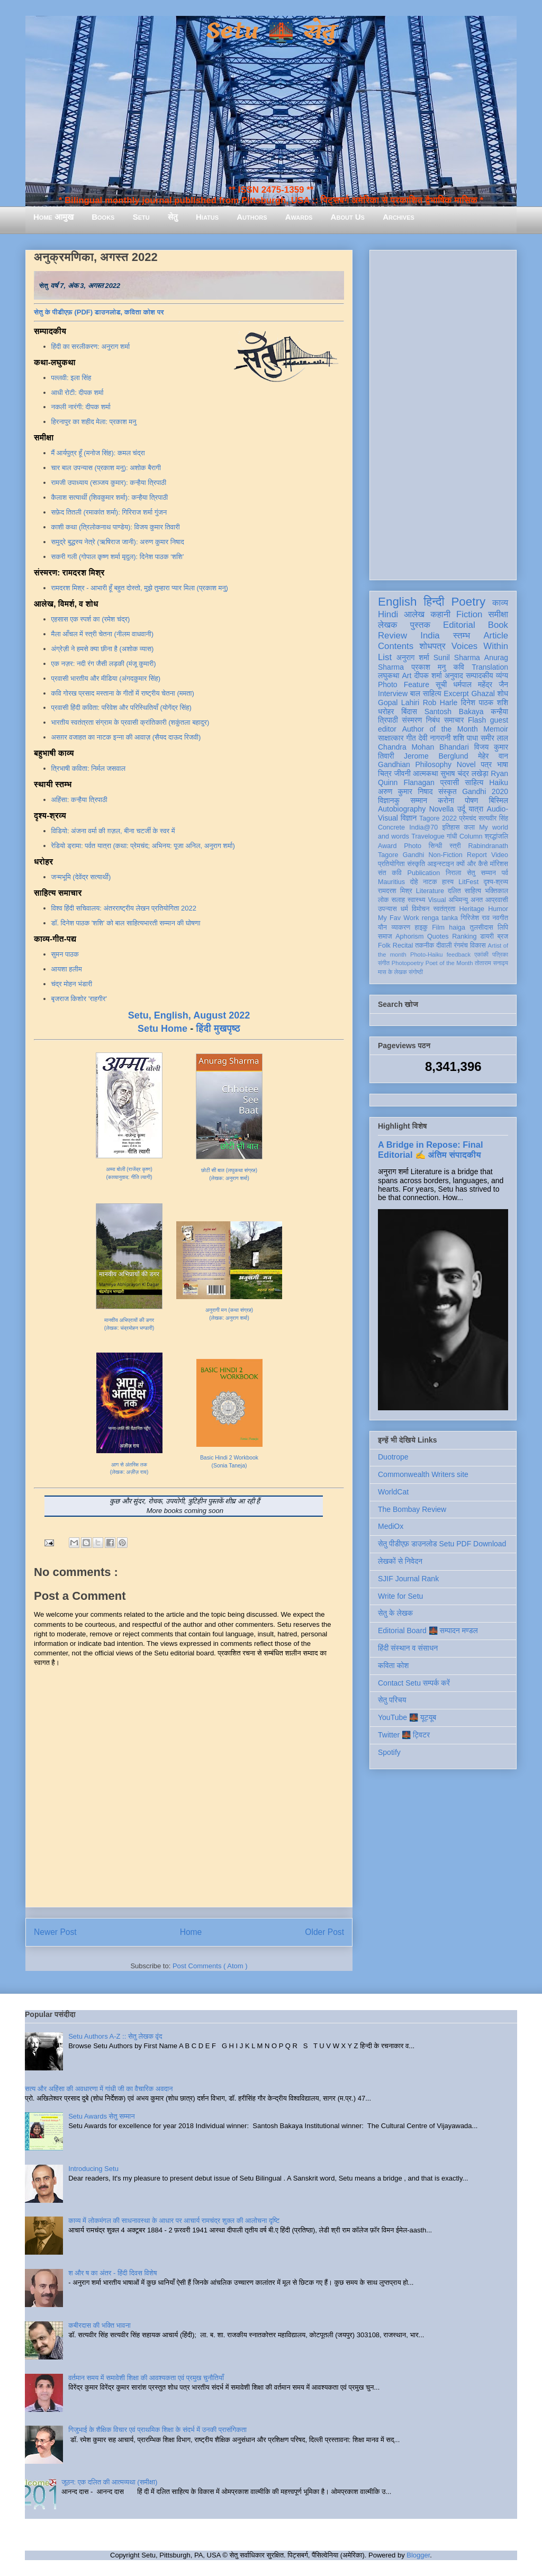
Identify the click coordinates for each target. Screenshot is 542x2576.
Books (103, 216)
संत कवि (390, 873)
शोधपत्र (432, 646)
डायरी (487, 936)
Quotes (438, 936)
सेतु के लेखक (395, 1613)
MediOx (390, 1526)
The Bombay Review (412, 1509)
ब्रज (503, 936)
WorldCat (393, 1492)
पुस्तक (420, 625)
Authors (252, 216)
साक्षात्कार (391, 738)
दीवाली (443, 945)
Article (495, 636)
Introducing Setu (93, 2169)
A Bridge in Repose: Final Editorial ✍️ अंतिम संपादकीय (430, 1149)
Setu (141, 216)
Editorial (459, 625)
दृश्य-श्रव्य (495, 882)
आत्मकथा (425, 773)
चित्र (385, 773)
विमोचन (420, 909)
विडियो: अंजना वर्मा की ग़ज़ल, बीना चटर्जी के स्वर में (113, 831)
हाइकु (421, 927)
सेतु (173, 216)
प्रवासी (449, 782)
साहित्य (474, 782)
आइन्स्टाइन (440, 864)
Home (191, 1932)
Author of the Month (440, 729)
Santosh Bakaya (454, 711)
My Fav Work (398, 918)
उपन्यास (387, 909)
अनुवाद (454, 675)
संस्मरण (412, 720)
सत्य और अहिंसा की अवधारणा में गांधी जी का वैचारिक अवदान (99, 2089)
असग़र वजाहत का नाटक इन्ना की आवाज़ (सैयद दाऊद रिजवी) (126, 737)
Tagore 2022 (438, 818)
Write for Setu (400, 1596)
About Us (348, 216)
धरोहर (386, 711)
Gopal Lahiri (398, 702)
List (385, 657)
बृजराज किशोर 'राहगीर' (79, 999)
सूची (441, 684)
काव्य (500, 603)
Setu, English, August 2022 (189, 1015)
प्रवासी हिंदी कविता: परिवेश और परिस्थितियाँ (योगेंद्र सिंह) (121, 707)
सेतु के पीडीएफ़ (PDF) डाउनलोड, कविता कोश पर (99, 312)
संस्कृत (447, 791)
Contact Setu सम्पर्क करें (414, 1683)
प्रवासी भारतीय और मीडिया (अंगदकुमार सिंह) (106, 678)
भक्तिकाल (496, 891)
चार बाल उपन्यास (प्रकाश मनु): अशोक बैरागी (106, 468)
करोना (446, 800)
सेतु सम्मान (481, 873)
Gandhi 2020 (485, 791)
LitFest (468, 882)
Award (387, 846)
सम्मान (418, 800)
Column (470, 836)
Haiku (498, 782)
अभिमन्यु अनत (465, 900)
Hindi (388, 614)
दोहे (414, 882)
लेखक (388, 625)
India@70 (423, 827)
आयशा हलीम (66, 969)
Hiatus (207, 216)
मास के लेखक (392, 972)
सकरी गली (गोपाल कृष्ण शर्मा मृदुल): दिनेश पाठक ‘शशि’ (117, 557)
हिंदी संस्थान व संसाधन (408, 1648)
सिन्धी (435, 846)
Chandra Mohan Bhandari (423, 747)
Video (499, 855)
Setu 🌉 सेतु (271, 31)
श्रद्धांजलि (496, 836)
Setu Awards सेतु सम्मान (101, 2116)
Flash (477, 720)
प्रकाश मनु (428, 667)
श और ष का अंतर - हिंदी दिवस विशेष (112, 2273)
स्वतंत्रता (444, 909)
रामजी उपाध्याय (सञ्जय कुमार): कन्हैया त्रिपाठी (109, 483)
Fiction (469, 614)
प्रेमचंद (467, 818)
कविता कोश (393, 1665)
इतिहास (450, 827)
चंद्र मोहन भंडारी (72, 984)
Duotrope (393, 1457)
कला (469, 827)
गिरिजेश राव (475, 918)
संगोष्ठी (416, 972)
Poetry (468, 601)
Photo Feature (403, 684)
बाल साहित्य (425, 693)
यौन (382, 927)
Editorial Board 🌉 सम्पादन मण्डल (428, 1630)
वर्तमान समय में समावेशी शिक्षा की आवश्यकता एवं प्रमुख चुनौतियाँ (146, 2378)
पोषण (471, 800)
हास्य (448, 882)
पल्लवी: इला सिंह (71, 378)
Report (477, 855)
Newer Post (55, 1932)
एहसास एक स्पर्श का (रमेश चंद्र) (90, 619)
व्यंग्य (502, 675)
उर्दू (461, 809)
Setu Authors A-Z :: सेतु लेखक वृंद (115, 2036)
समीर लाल (494, 738)
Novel (466, 764)
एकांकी (481, 954)
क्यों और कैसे (471, 864)
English (397, 601)
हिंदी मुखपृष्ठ (218, 1028)
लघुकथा (388, 675)
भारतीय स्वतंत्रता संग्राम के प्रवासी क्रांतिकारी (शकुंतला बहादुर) (130, 722)
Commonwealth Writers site (423, 1474)
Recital (403, 945)
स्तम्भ (461, 636)
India (429, 636)
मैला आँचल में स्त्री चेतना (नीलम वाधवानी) (102, 634)
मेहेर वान (493, 756)
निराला (453, 873)
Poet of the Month (449, 963)
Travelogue (428, 836)
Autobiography (402, 809)
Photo (412, 846)
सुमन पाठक (65, 954)
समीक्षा (498, 614)
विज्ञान (409, 818)
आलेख (414, 614)
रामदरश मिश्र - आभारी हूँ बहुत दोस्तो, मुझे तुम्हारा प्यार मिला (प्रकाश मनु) (139, 588)
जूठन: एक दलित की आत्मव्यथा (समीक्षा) (109, 2482)
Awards (299, 216)
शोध (503, 693)
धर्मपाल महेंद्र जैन (480, 684)
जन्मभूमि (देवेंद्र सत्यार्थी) (81, 877)
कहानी (440, 614)
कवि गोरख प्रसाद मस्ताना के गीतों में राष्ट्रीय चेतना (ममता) (122, 693)
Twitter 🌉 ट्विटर (404, 1735)
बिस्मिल (498, 800)
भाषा (502, 764)
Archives (398, 216)
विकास (478, 945)
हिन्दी (433, 601)
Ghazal (482, 693)
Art (407, 675)
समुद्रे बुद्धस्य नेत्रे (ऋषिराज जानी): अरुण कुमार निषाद (117, 542)
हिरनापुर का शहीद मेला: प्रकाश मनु (94, 422)
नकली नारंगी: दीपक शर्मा (81, 407)
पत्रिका (500, 954)
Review (392, 636)
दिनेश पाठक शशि (484, 702)
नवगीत (500, 918)
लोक (383, 900)
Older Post (324, 1932)
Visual (437, 900)
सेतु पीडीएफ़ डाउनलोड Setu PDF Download (442, 1543)
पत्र (486, 764)
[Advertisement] (443, 413)
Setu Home (162, 1028)
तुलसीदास (481, 927)
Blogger (418, 2555)
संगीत (384, 963)
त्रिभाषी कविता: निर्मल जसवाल (88, 768)
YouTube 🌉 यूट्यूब (407, 1717)
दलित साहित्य (464, 891)
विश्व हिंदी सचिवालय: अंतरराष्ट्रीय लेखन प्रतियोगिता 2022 (123, 908)
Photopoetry (407, 963)
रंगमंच (461, 945)
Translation (490, 667)
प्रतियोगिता (391, 864)
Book (498, 625)
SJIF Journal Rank (408, 1578)
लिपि (503, 927)
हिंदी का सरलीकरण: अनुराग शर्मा (90, 346)
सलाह (398, 900)
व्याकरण (400, 927)
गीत (410, 738)
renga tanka (440, 918)
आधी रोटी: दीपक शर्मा (77, 393)
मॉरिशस (499, 864)
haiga (457, 927)
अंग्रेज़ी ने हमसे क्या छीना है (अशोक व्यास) (102, 649)
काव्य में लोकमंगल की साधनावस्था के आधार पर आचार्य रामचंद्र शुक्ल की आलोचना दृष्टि (173, 2220)
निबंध (433, 720)
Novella (441, 809)
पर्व (505, 873)
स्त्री (455, 846)
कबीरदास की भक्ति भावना (99, 2325)
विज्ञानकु (389, 800)
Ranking (464, 936)
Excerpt (456, 693)
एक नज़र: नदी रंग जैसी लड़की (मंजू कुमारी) (103, 664)
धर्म (404, 909)
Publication (424, 873)
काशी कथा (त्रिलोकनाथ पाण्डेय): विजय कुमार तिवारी (115, 527)
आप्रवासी (496, 900)
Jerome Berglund (436, 756)
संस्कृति (416, 864)
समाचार (454, 720)
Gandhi (413, 855)
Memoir (495, 729)
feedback (459, 954)
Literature (430, 891)
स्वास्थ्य (417, 900)
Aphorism (409, 936)
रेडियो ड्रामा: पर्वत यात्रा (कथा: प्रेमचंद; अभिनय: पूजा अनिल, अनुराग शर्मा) (143, 846)
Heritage (472, 909)
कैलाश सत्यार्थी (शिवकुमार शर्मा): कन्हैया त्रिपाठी (109, 497)
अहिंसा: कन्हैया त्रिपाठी (79, 800)
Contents (395, 646)
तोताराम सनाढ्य (491, 963)
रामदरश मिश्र (395, 891)
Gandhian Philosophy (414, 764)
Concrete (391, 827)
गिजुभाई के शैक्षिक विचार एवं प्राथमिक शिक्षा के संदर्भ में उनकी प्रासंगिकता (157, 2430)
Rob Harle (440, 702)
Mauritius (391, 882)
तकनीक (424, 945)
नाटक (430, 882)
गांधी (452, 836)
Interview (393, 693)
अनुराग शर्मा (412, 657)
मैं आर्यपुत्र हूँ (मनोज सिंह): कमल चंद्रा (98, 453)
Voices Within (479, 646)
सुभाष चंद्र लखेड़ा (464, 773)
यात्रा (475, 809)
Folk (384, 945)
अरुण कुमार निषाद (405, 791)
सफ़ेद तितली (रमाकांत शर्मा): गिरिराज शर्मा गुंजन (109, 512)
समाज (385, 936)
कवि (458, 667)
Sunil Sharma (456, 657)
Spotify (389, 1752)
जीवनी (402, 773)
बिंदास (409, 711)
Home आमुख (53, 216)
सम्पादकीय (479, 675)
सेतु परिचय (392, 1700)
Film (438, 927)
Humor (498, 909)
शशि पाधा (465, 738)
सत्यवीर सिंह (493, 818)
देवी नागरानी (434, 738)
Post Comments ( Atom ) (210, 1966)
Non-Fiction (445, 855)
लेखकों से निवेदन (400, 1561)
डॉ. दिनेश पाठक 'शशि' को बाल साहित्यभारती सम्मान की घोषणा (126, 923)
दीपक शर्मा (428, 675)
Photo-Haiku (426, 954)
